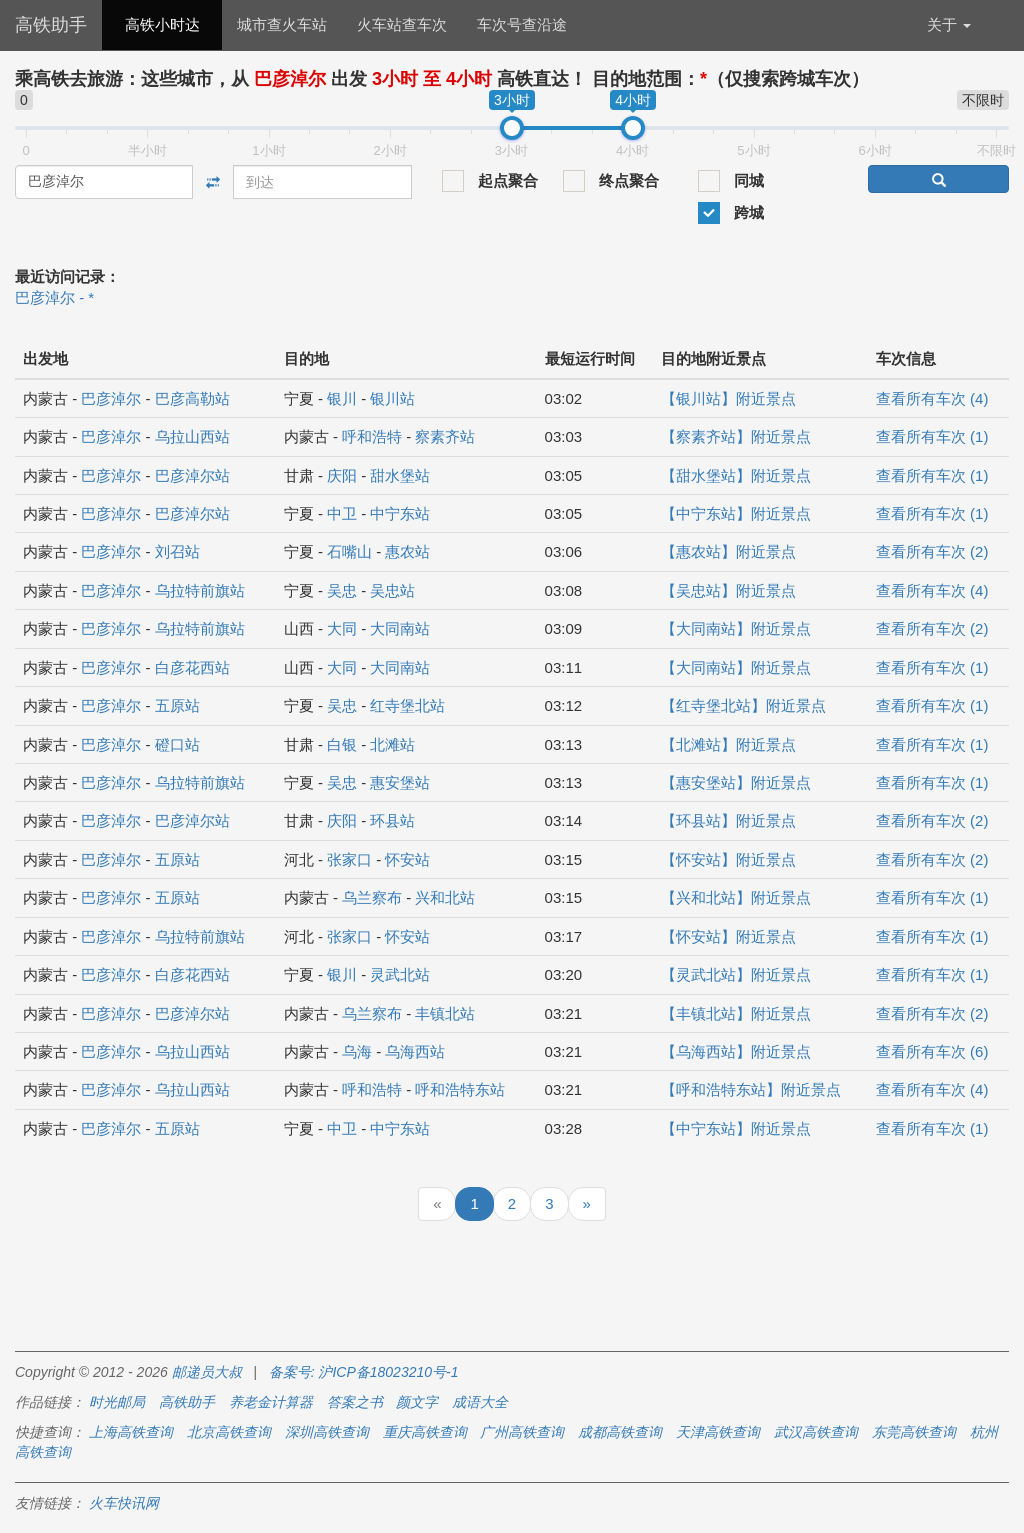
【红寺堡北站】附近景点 (743, 705)
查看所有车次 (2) (932, 551)
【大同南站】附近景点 (736, 628)
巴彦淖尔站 (192, 475)
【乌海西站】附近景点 (736, 1051)
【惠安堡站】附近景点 (736, 782)
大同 (342, 628)
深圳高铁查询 (327, 1432)
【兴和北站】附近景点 (736, 897)
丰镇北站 (445, 1013)
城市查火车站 (282, 24)
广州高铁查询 (522, 1432)
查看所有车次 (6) (932, 1051)
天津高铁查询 (718, 1432)
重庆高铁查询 (425, 1432)
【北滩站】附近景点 (728, 744)
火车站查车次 (402, 24)
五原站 (177, 705)
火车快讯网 (124, 1503)
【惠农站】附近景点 (728, 551)
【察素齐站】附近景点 (736, 436)
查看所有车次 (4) (932, 398)
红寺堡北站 (407, 705)
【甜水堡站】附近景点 (736, 475)
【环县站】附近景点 (728, 820)
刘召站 (177, 551)
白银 (342, 744)
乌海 (357, 1051)
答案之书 (355, 1402)
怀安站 (407, 859)
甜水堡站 (400, 475)
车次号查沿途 (522, 24)
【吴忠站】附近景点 (728, 590)
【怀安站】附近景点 (728, 859)
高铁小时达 (162, 24)
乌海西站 (415, 1051)
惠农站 (407, 551)
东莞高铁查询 (914, 1432)
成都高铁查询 (620, 1432)
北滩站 (392, 744)
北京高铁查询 (229, 1432)
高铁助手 (51, 25)
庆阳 (342, 475)
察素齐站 (445, 436)
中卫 (342, 513)
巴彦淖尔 (111, 398)
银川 (342, 398)
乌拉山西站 (192, 436)
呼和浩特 (372, 436)
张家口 (349, 859)
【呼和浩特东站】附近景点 (751, 1089)
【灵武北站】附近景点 (736, 974)
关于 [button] (949, 24)
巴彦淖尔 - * (54, 297)
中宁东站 (400, 513)
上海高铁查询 (131, 1432)
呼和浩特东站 (460, 1089)
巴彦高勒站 (192, 398)
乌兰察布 (372, 897)
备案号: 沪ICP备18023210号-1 (364, 1372)
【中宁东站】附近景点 (736, 513)
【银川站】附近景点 (728, 398)
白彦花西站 (192, 667)
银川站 (392, 398)
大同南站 (400, 628)
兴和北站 (445, 897)
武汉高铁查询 (816, 1432)
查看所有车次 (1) (932, 436)
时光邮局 (117, 1402)
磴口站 (177, 744)
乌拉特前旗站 (200, 590)
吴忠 (342, 590)
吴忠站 (392, 590)
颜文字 (417, 1402)
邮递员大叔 (207, 1372)
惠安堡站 (400, 782)
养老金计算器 (271, 1402)
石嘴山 (349, 551)
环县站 (392, 820)
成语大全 (480, 1402)
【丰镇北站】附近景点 (736, 1013)
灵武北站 (400, 974)
